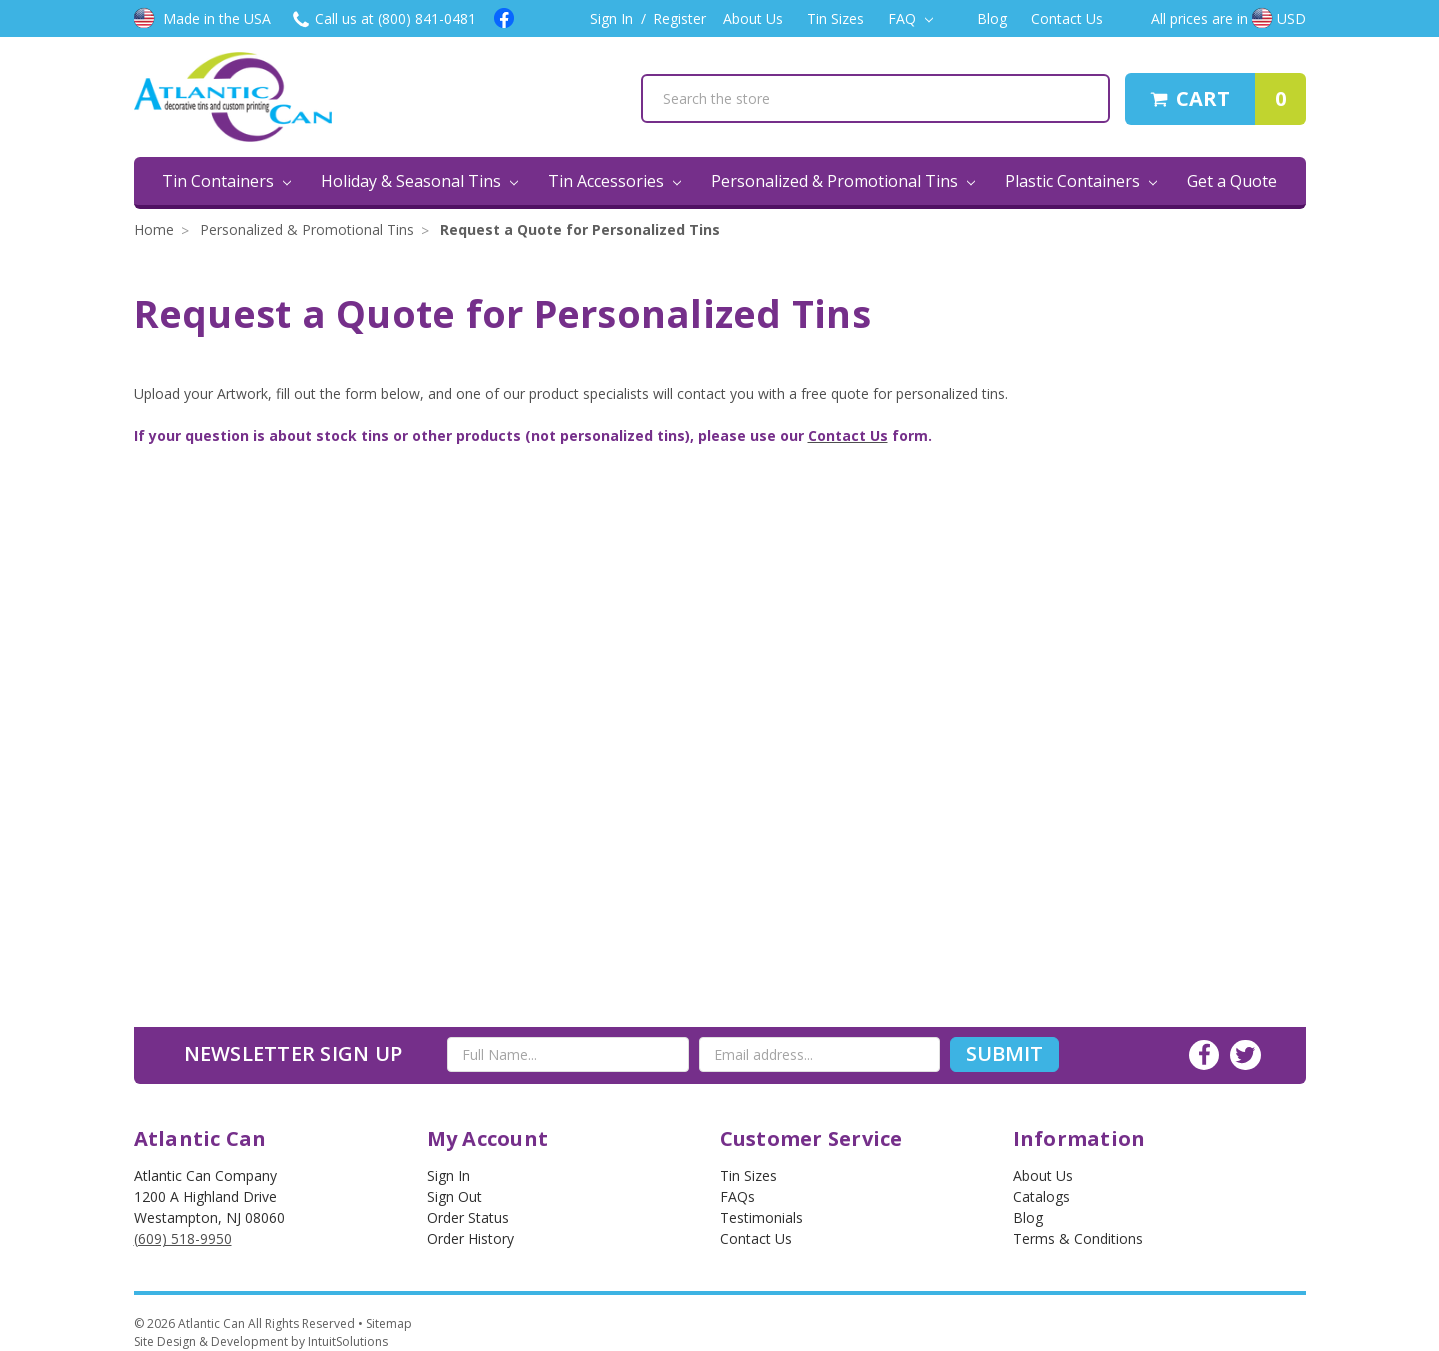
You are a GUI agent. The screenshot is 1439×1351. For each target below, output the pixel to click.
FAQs (737, 1196)
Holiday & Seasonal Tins (419, 181)
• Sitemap (385, 1323)
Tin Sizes (835, 18)
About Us (753, 18)
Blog (992, 18)
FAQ (910, 18)
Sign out (454, 1196)
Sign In (611, 18)
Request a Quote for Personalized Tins (580, 229)
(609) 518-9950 (183, 1238)
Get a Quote (1232, 181)
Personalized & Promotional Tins (843, 181)
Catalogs (1041, 1196)
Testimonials (761, 1217)
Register (679, 18)
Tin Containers (226, 181)
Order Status (468, 1217)
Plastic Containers (1081, 181)
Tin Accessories (614, 181)
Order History (470, 1238)
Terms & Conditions (1078, 1238)
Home (154, 229)
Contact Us (1067, 18)
